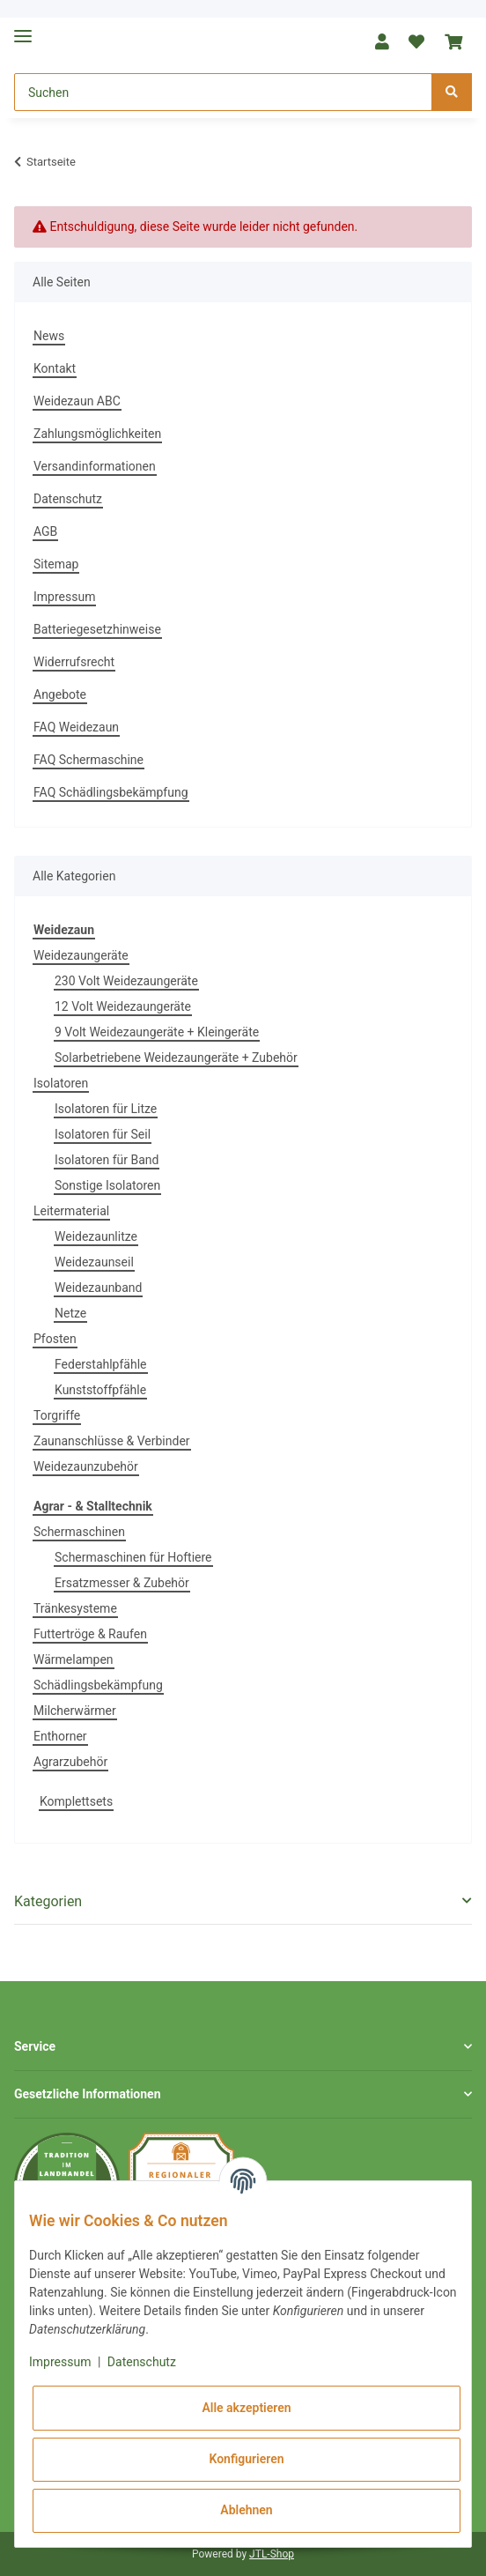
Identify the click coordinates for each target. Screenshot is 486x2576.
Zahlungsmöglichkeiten (97, 434)
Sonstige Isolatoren (107, 1185)
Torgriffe (56, 1415)
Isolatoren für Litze (106, 1109)
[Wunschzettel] (416, 42)
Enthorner (60, 1736)
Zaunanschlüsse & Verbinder (111, 1441)
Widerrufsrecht (73, 662)
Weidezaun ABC (77, 401)
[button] (382, 42)
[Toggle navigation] (23, 29)
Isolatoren (60, 1083)
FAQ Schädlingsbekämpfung (110, 792)
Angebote (59, 694)
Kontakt (54, 368)
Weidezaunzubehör (85, 1466)
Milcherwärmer (74, 1711)
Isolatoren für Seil (103, 1134)
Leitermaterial (71, 1211)
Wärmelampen (73, 1659)
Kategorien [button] (48, 1901)
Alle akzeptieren (246, 2408)
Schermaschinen (79, 1532)
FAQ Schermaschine (88, 760)
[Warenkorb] (453, 42)
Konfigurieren (246, 2459)
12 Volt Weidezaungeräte (123, 1006)
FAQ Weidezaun (76, 727)
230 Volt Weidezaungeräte (126, 981)
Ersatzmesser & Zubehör (122, 1583)
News (48, 336)
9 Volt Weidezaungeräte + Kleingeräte (157, 1032)
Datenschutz (67, 499)
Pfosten (55, 1339)
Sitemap (55, 564)
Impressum (64, 597)
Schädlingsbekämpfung (98, 1685)
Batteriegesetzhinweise (97, 629)
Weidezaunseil (94, 1262)
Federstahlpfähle (101, 1364)
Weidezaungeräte (81, 955)
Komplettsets (76, 1801)
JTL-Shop (271, 2554)
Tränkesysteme (75, 1608)
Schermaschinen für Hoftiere (133, 1557)
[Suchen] (223, 92)
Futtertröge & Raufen (90, 1634)
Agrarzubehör (70, 1762)
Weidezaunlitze (96, 1236)
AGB (45, 531)
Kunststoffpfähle (100, 1390)
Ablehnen (246, 2510)
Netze (70, 1313)
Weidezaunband (98, 1288)
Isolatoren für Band (106, 1160)
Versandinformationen (94, 466)
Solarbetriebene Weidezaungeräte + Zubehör (176, 1057)
